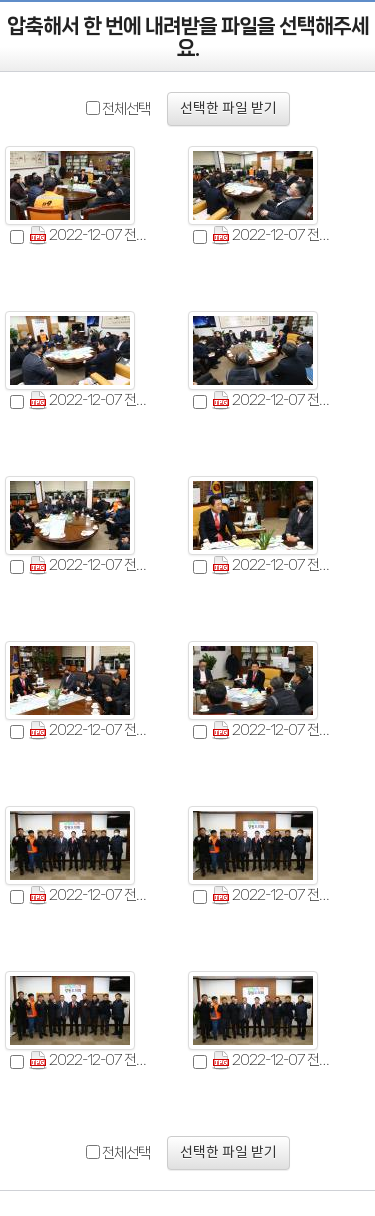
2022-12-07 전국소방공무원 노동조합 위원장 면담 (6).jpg (276, 565)
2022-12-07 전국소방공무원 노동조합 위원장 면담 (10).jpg (276, 895)
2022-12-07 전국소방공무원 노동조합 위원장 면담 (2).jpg (276, 235)
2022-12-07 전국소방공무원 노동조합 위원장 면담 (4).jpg (276, 400)
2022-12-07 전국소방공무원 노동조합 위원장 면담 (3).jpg (93, 400)
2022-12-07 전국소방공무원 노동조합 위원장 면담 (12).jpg (276, 1060)
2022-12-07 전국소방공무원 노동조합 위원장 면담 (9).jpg (93, 895)
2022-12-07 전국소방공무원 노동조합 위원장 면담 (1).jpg (93, 235)
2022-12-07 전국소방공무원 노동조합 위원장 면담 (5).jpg (93, 565)
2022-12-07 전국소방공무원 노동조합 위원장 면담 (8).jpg (276, 730)
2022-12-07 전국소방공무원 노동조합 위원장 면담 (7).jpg (93, 730)
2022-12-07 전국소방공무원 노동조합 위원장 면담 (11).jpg (93, 1060)
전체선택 (126, 109)
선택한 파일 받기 (228, 109)
